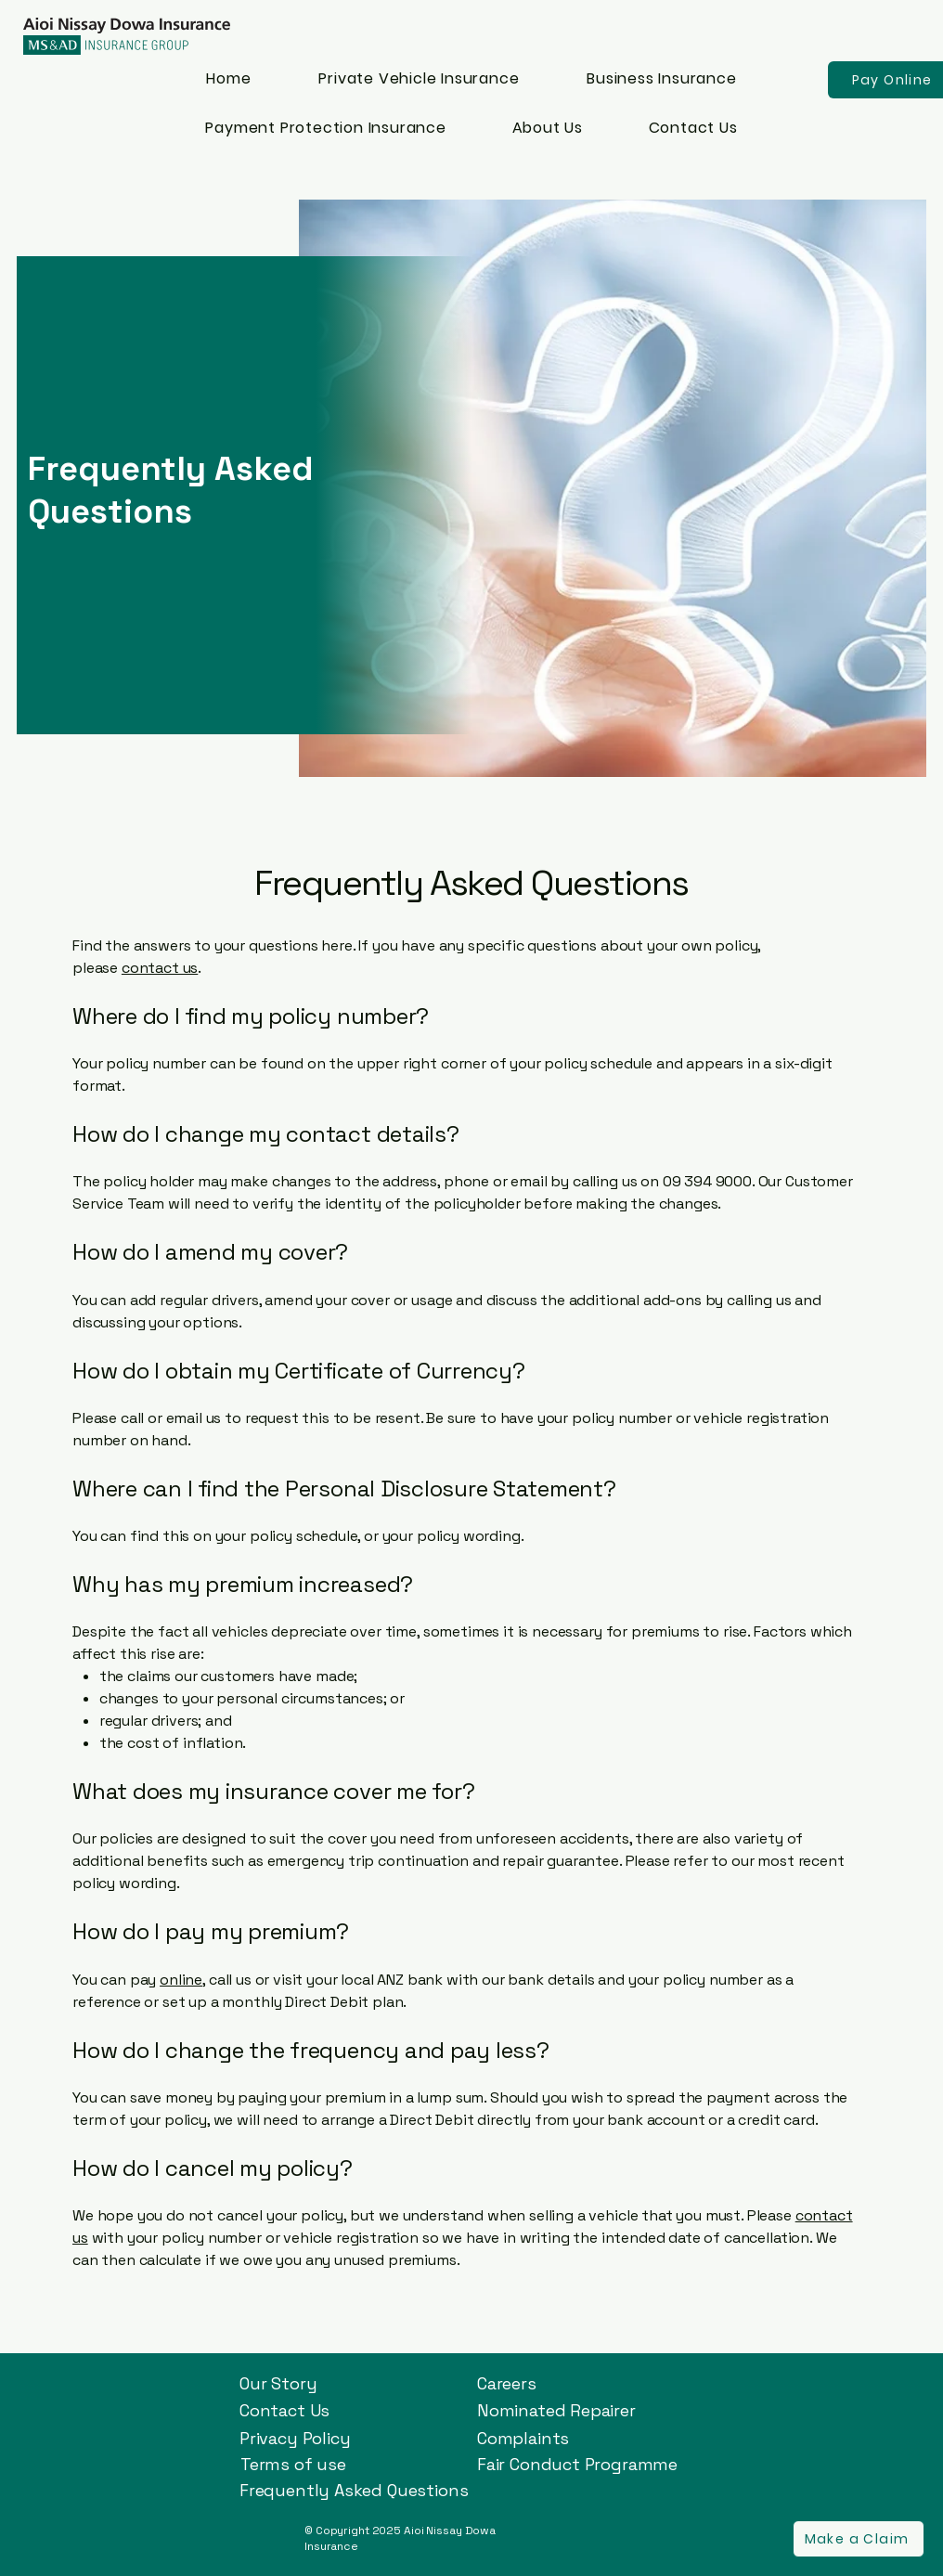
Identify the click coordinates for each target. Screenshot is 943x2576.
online (181, 1979)
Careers (506, 2383)
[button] (858, 2538)
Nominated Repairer (556, 2410)
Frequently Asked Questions (353, 2490)
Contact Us (284, 2410)
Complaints (523, 2438)
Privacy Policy (294, 2438)
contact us (160, 967)
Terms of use (293, 2464)
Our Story (277, 2383)
